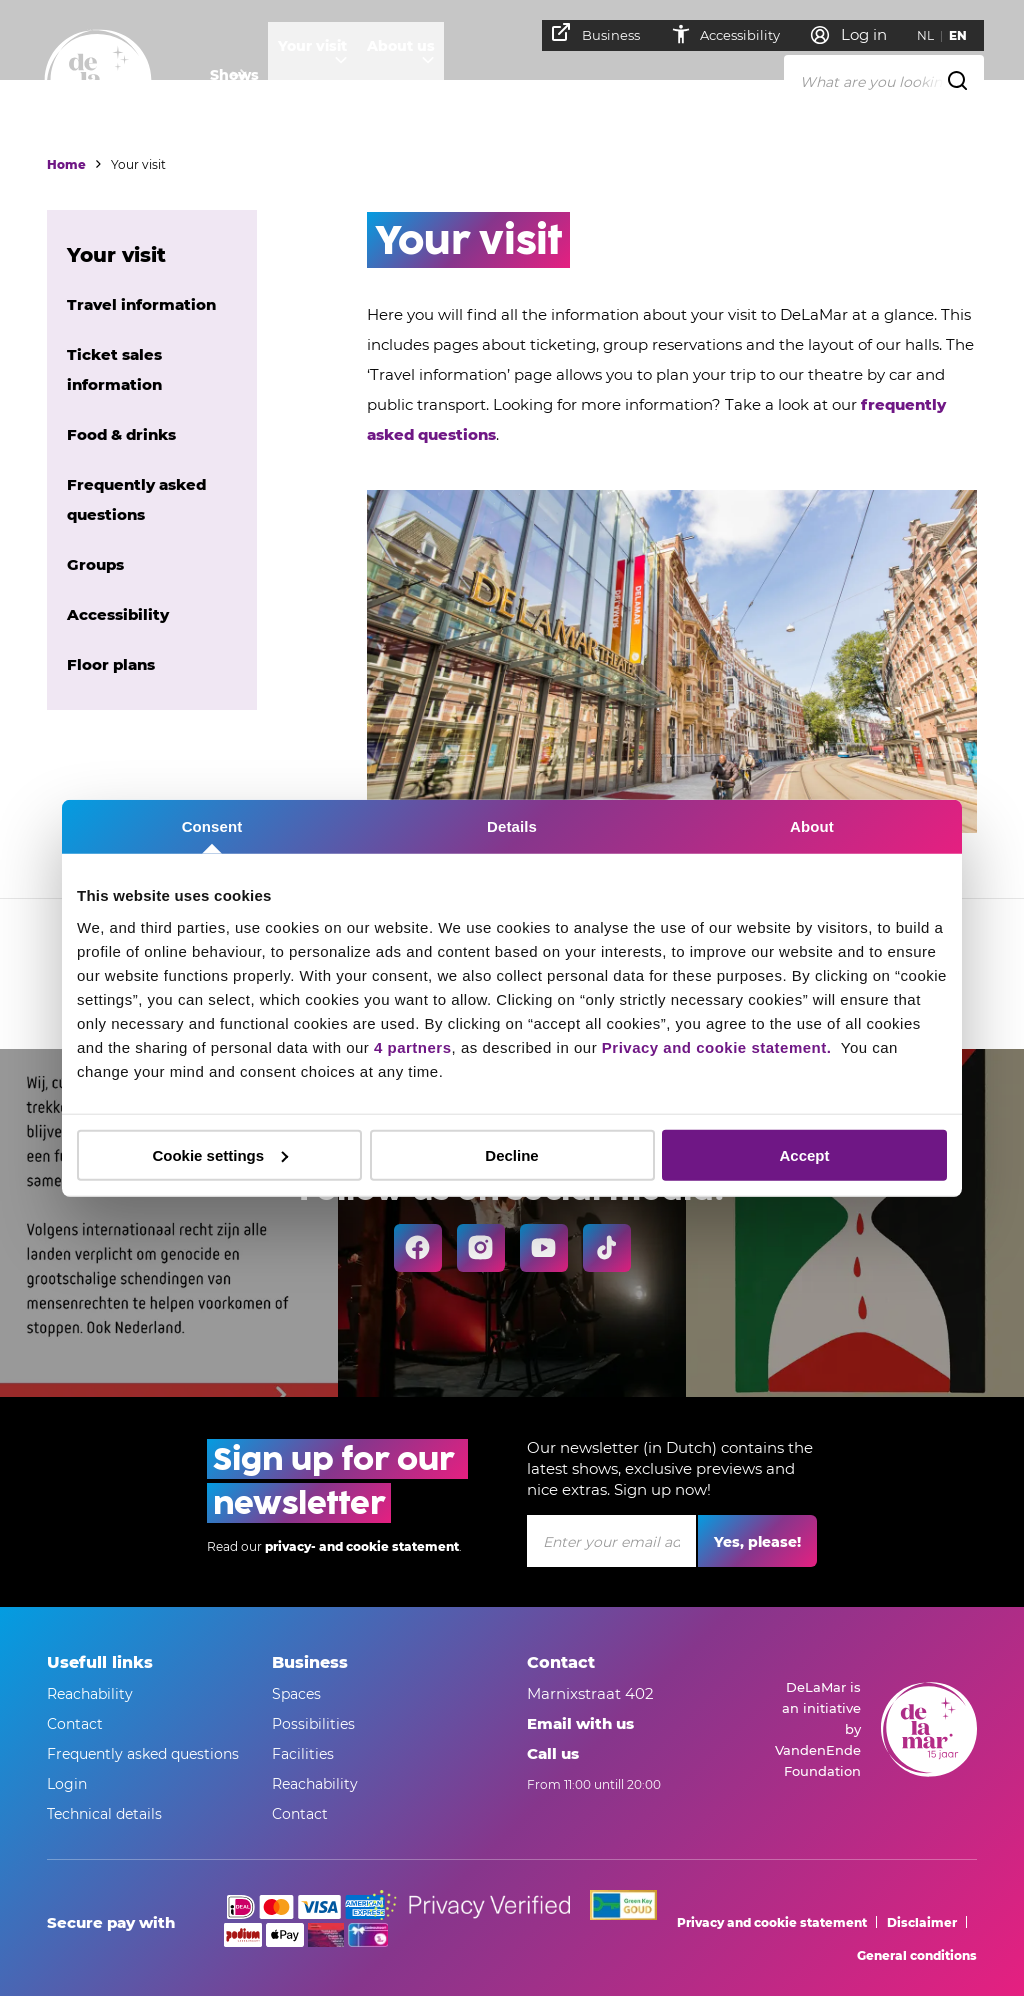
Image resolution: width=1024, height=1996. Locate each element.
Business (605, 33)
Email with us (580, 1723)
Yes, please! (757, 1542)
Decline (511, 1154)
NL (934, 35)
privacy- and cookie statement (362, 1546)
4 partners (413, 1046)
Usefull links (100, 1662)
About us (432, 75)
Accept (804, 1154)
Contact (75, 1724)
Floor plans (111, 664)
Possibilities (313, 1724)
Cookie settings (220, 1154)
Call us (553, 1753)
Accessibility (734, 34)
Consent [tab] (212, 826)
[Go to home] (98, 83)
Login (67, 1784)
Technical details (104, 1814)
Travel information (141, 304)
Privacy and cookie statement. (719, 1046)
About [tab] (812, 826)
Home (66, 164)
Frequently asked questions (143, 1754)
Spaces (296, 1694)
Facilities (303, 1754)
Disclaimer (922, 1922)
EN (967, 35)
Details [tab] (512, 826)
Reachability (90, 1694)
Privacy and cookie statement (772, 1922)
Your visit (328, 75)
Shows (234, 75)
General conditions (917, 1955)
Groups (95, 564)
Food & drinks (121, 434)
